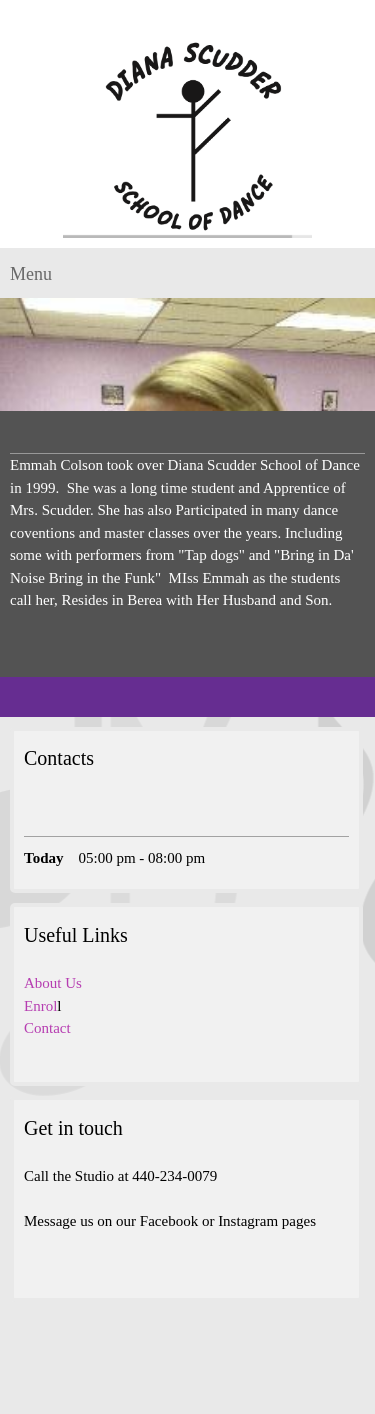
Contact (47, 1028)
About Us (53, 983)
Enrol (40, 1006)
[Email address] (69, 816)
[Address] (99, 816)
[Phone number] (39, 816)
